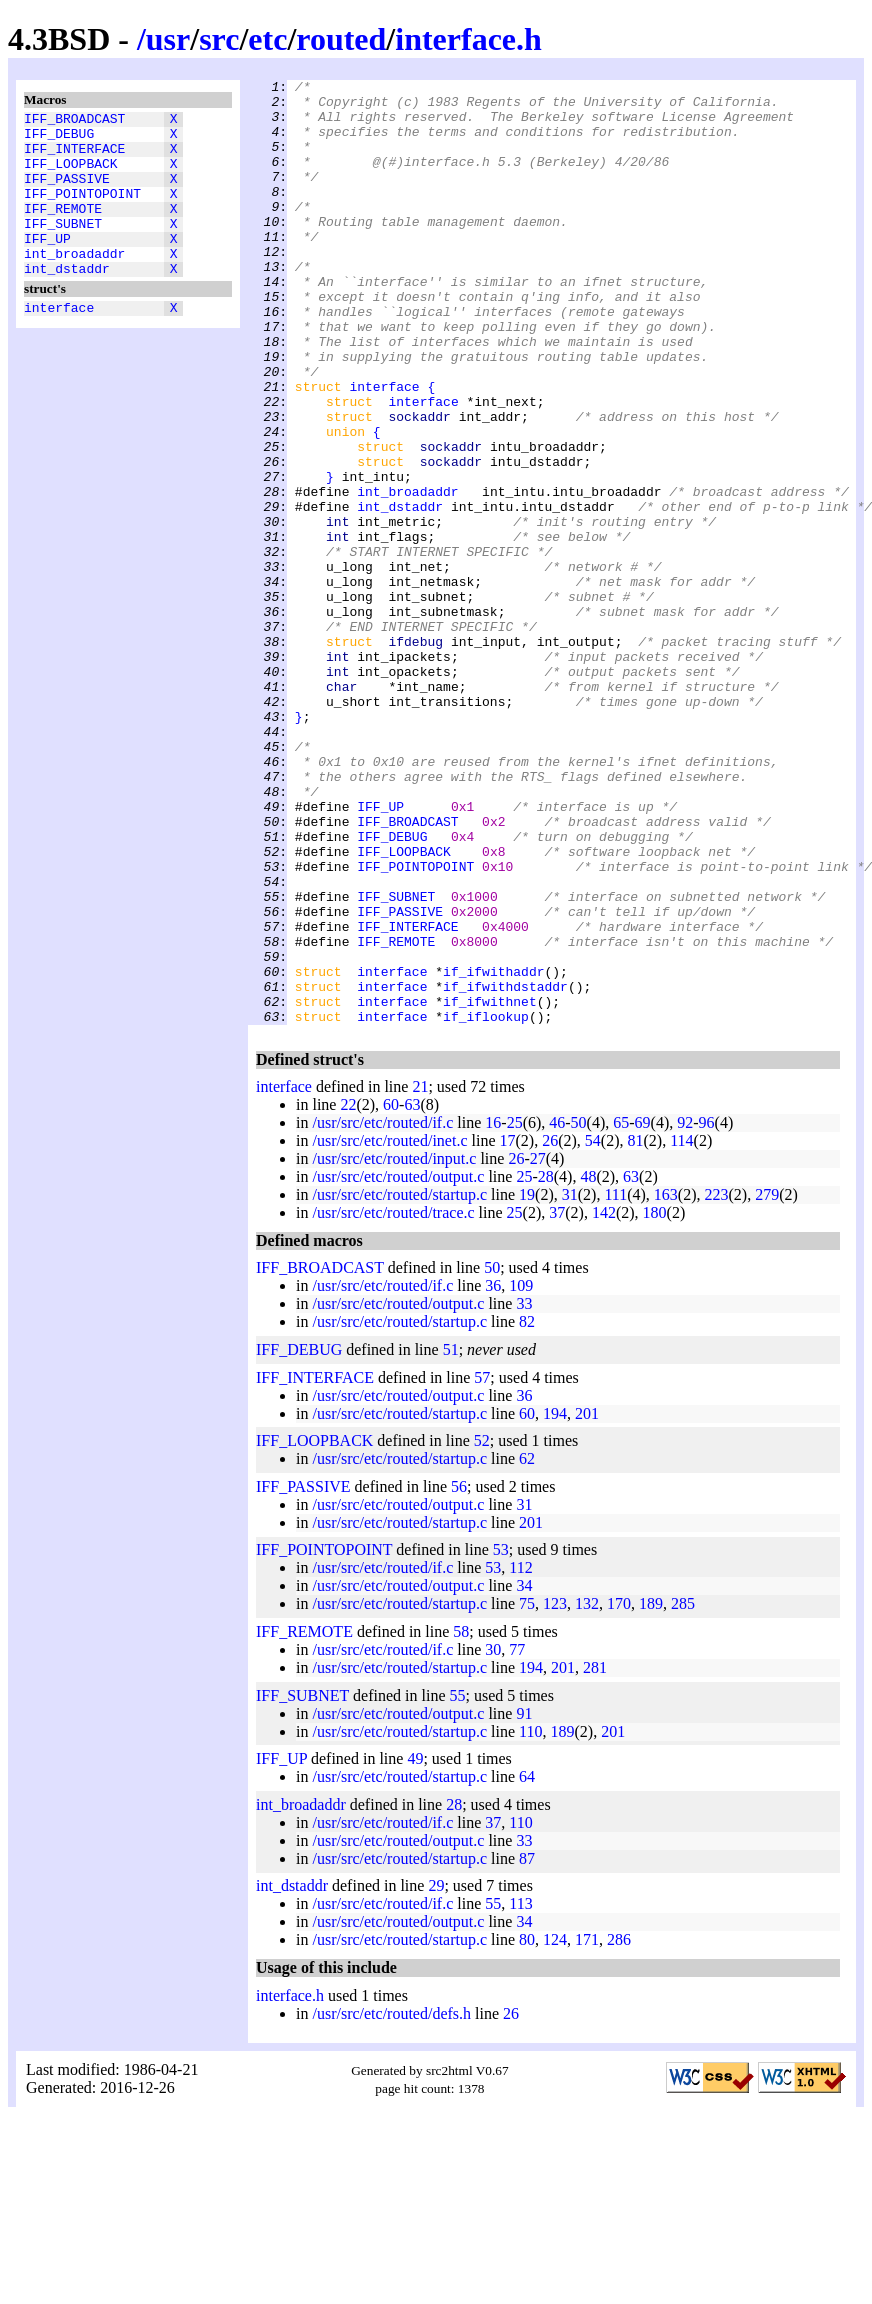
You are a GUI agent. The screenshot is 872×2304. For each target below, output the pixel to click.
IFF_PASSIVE (67, 193)
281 (595, 1856)
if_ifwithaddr (493, 1151)
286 (619, 2128)
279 (767, 1383)
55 (457, 1884)
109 (521, 1474)
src (219, 39)
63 (412, 1293)
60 (391, 1293)
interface (59, 343)
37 (557, 1401)
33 (524, 1492)
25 (515, 1311)
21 (420, 1275)
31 (570, 1383)
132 (587, 1792)
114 (681, 1329)
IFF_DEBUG (59, 139)
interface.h (468, 39)
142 (604, 1401)
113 (520, 2092)
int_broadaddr (74, 283)
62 (527, 1647)
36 (493, 1474)
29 (436, 2074)
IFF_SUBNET (63, 247)
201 (587, 1602)
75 (527, 1792)
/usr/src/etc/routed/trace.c (393, 1401)
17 (508, 1329)
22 (348, 1293)
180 (655, 1401)
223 (717, 1383)
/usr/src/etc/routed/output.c (398, 1365)
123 (555, 1792)
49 (415, 1947)
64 (527, 1965)
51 (451, 1538)
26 (550, 1329)
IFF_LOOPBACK (71, 175)
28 (546, 1365)
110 (530, 1920)
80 (527, 2128)
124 (555, 2128)
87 (527, 2047)
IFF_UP (47, 265)
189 (651, 1792)
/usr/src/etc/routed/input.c (394, 1347)
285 (683, 1792)
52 (482, 1629)
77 (517, 1838)
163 (666, 1383)
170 (619, 1792)
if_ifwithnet (490, 1187)
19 (527, 1383)
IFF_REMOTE (63, 229)
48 (588, 1365)
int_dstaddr (67, 301)
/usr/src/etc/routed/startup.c (399, 1383)
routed (341, 39)
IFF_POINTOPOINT (82, 211)
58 (461, 1820)
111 (615, 1383)
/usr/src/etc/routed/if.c (382, 1311)
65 (621, 1311)
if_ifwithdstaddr (505, 1169)
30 (493, 1838)
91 (524, 1902)
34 (524, 1774)
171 (587, 2128)
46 (557, 1311)
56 (459, 1675)
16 (493, 1311)
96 (707, 1311)
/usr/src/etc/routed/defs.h (391, 2202)
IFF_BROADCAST (74, 121)
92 (685, 1311)
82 (527, 1510)
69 (643, 1311)
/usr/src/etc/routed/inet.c (389, 1329)
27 (538, 1347)
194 (555, 1602)
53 (501, 1738)
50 (579, 1311)
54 (593, 1329)
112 (520, 1756)
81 (635, 1329)
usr (168, 39)
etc (267, 39)
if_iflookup (486, 1205)
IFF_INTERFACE (74, 157)
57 (482, 1566)
